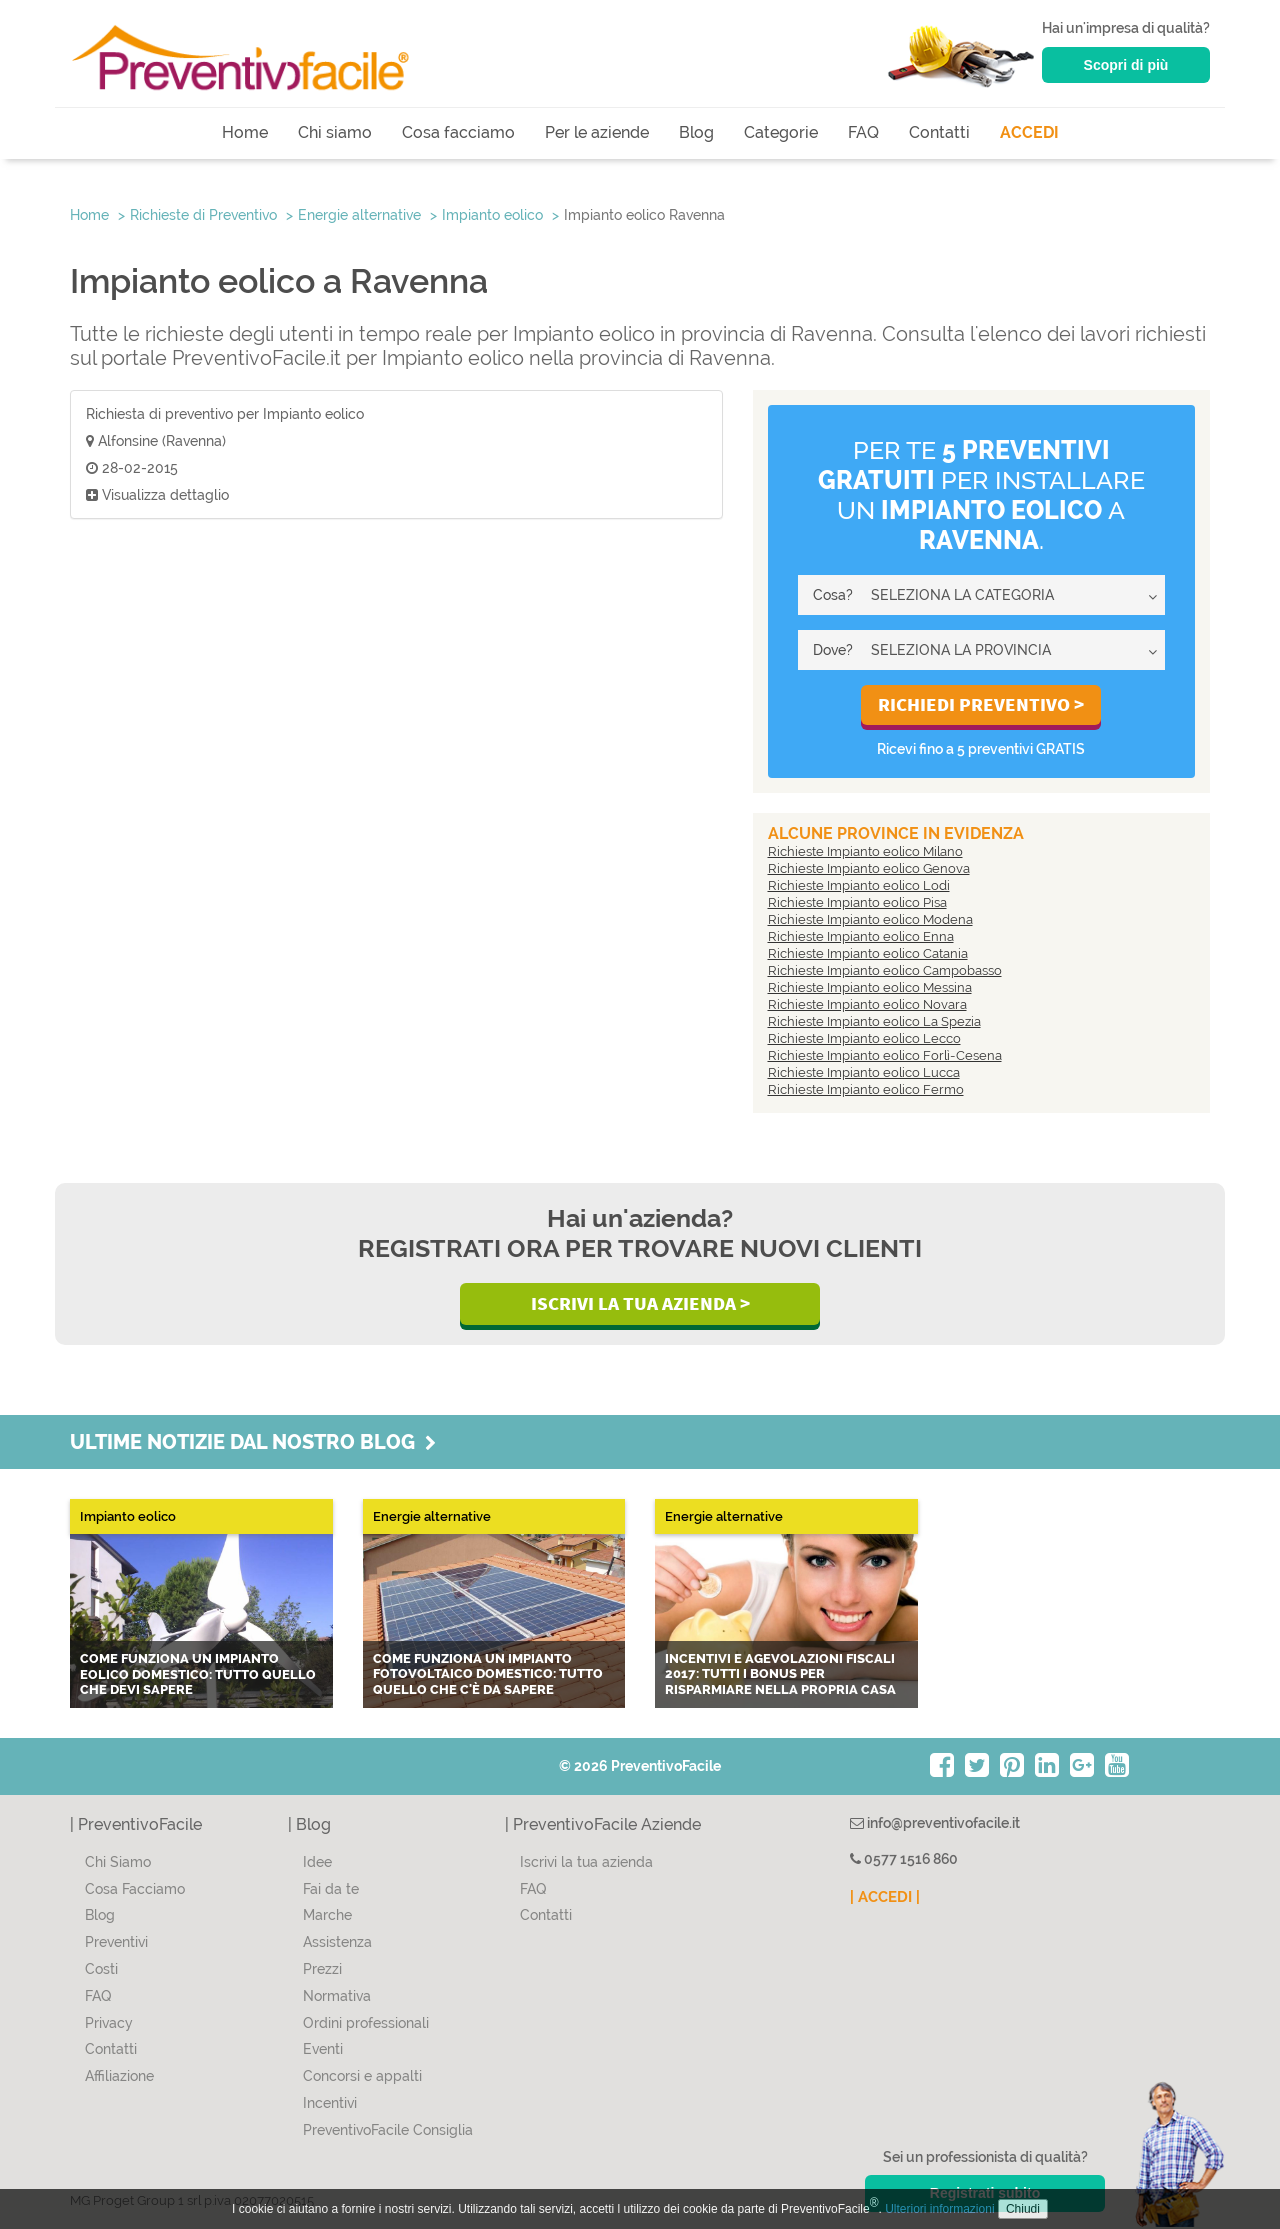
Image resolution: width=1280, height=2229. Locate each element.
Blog (696, 132)
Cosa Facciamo (135, 1889)
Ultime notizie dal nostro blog (253, 1442)
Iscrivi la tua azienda (586, 1862)
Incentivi (330, 2103)
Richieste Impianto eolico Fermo (866, 1089)
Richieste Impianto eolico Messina (870, 987)
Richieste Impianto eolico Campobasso (885, 970)
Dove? (833, 650)
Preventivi (116, 1942)
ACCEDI (1029, 132)
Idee (317, 1862)
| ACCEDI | (885, 1897)
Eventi (323, 2049)
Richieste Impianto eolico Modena (870, 919)
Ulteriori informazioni (939, 2209)
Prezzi (322, 1969)
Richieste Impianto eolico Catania (868, 953)
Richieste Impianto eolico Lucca (864, 1072)
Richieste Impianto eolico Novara (867, 1004)
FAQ (863, 132)
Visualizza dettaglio (157, 495)
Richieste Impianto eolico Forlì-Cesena (885, 1055)
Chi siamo (335, 132)
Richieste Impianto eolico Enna (861, 936)
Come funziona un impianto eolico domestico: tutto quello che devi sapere (198, 1674)
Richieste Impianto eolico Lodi (859, 885)
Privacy (109, 2023)
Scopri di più (1126, 65)
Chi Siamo (118, 1862)
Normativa (337, 1996)
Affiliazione (119, 2076)
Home (245, 132)
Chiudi (1023, 2209)
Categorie (781, 132)
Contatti (939, 132)
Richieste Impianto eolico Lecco (864, 1038)
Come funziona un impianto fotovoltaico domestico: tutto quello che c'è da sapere (488, 1674)
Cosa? (833, 595)
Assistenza (337, 1942)
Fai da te (331, 1889)
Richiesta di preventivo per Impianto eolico (225, 414)
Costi (101, 1969)
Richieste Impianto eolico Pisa (857, 902)
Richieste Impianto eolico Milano (865, 851)
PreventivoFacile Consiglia (388, 2130)
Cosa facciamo (458, 132)
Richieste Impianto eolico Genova (869, 868)
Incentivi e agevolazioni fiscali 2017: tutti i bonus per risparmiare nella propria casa (780, 1674)
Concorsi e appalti (362, 2076)
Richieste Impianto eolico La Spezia (874, 1021)
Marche (327, 1915)
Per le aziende (597, 132)
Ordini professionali (366, 2023)
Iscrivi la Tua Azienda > (640, 1303)
